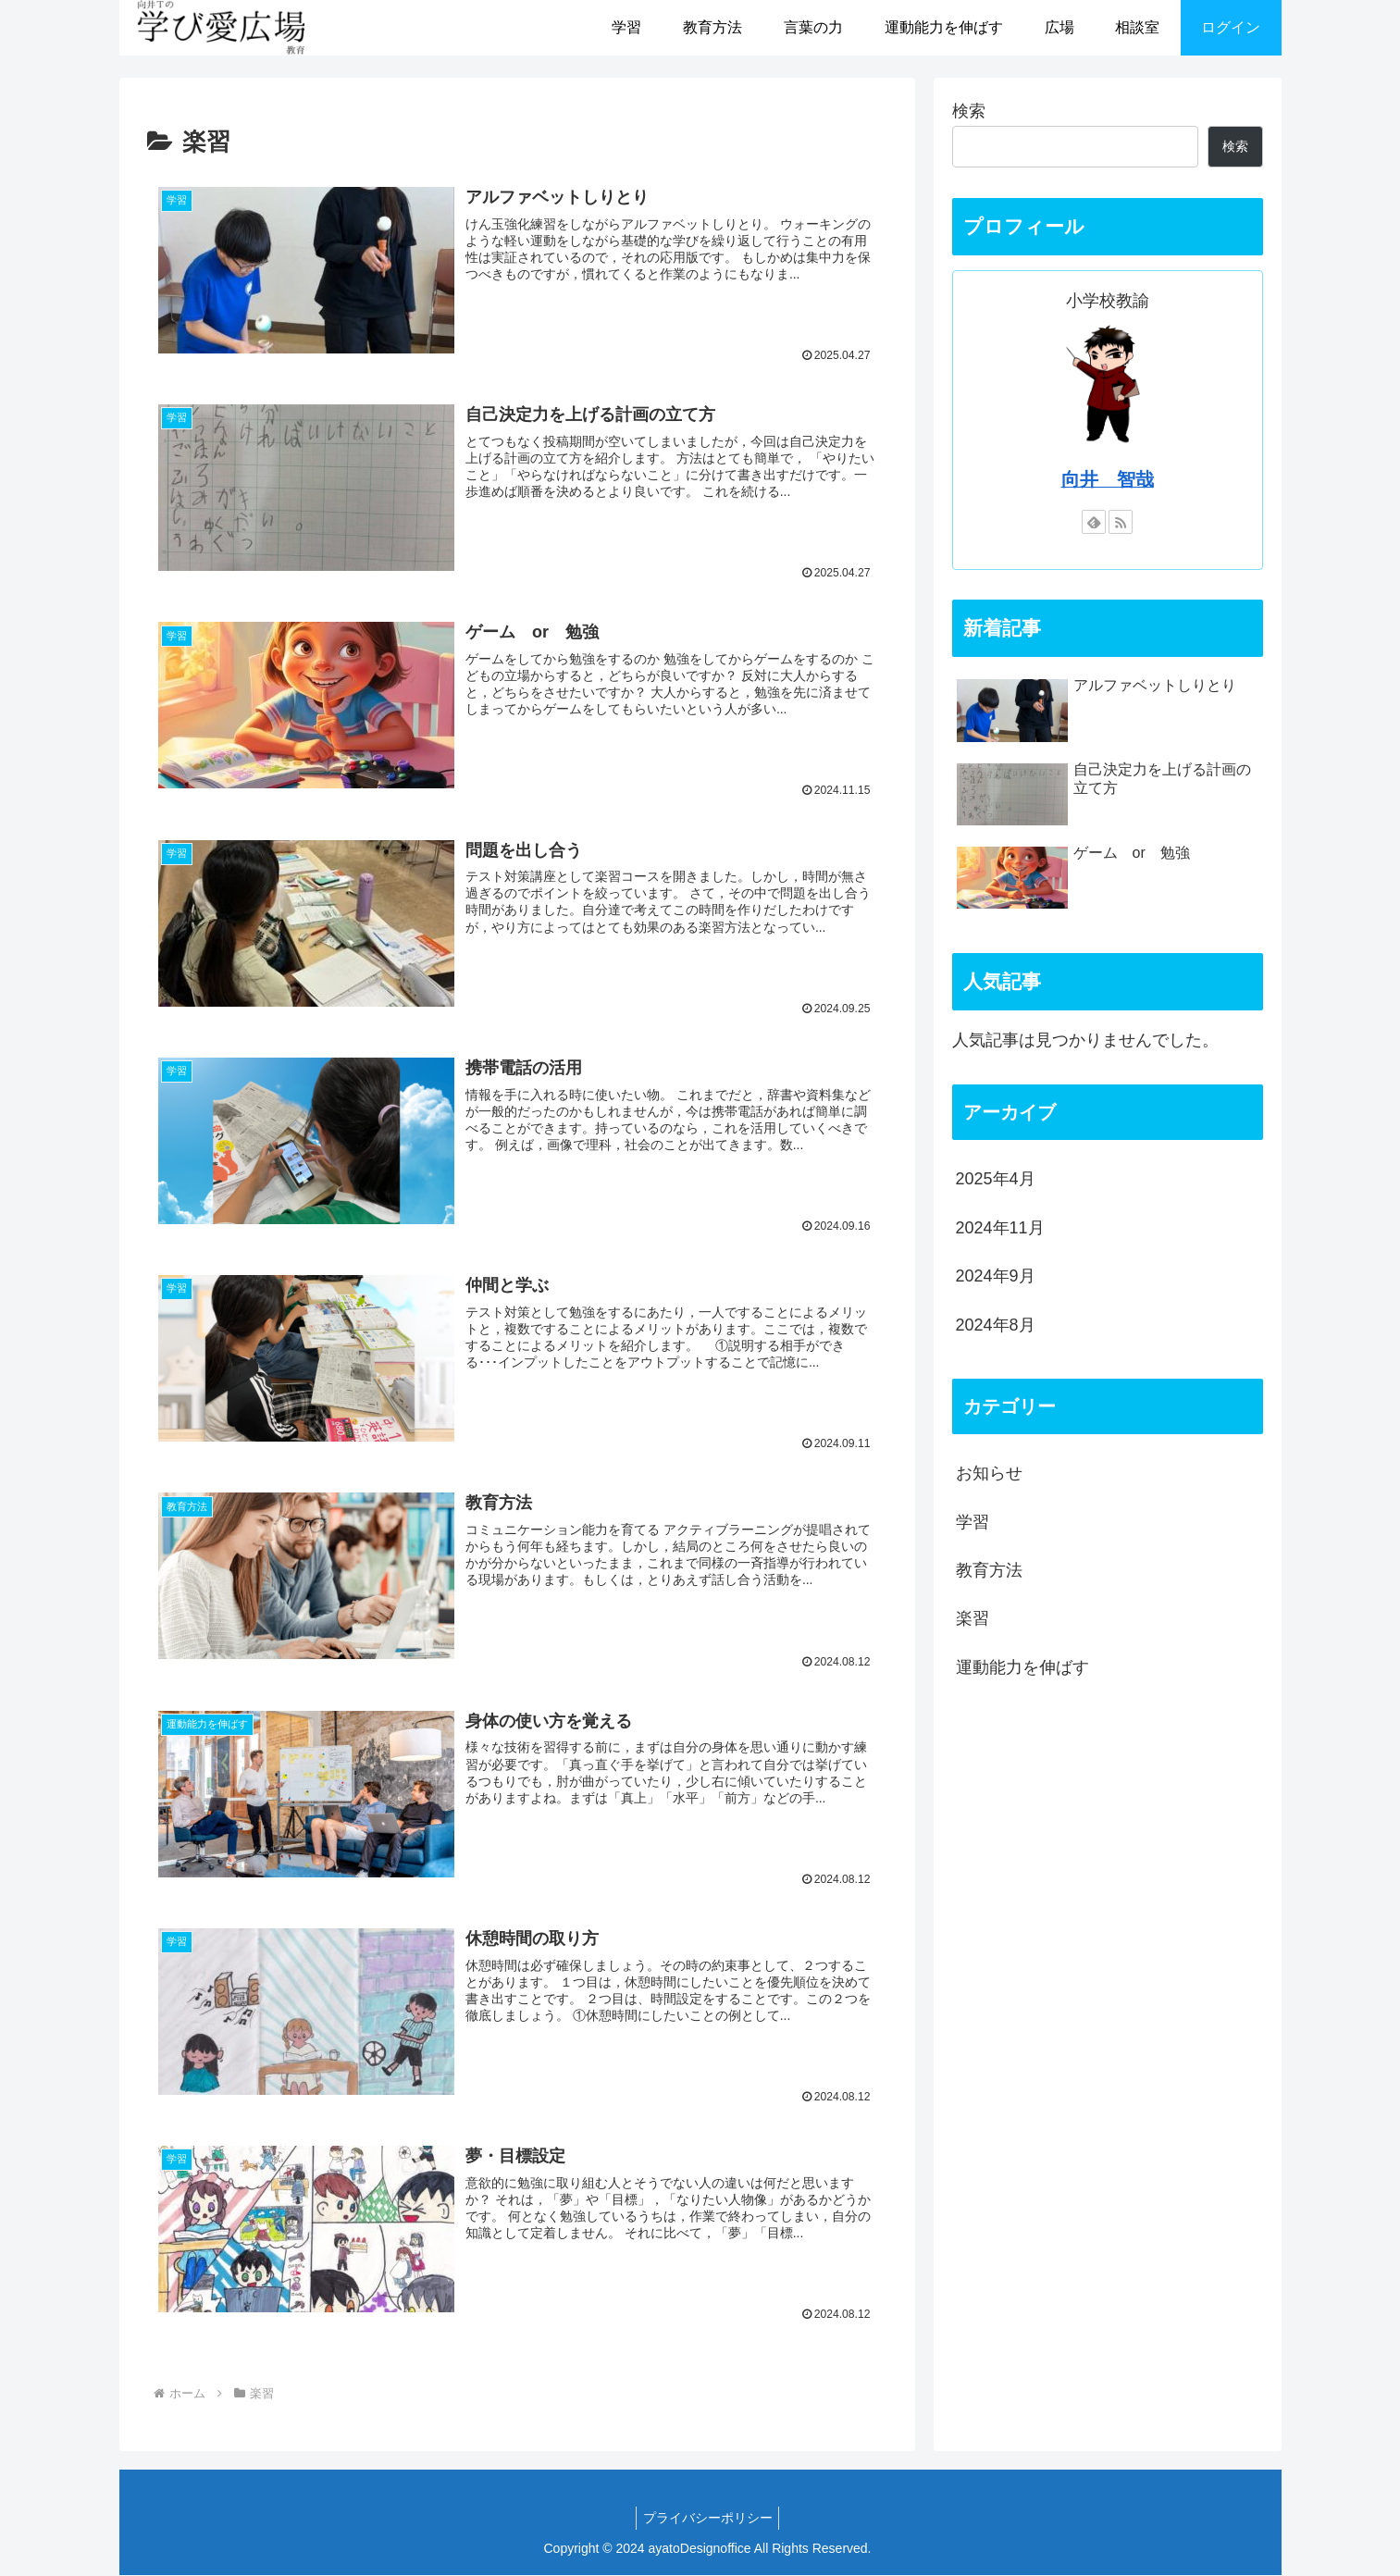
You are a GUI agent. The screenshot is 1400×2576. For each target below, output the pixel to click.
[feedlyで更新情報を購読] (1094, 522)
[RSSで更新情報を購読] (1121, 522)
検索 (968, 111)
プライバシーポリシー (708, 2518)
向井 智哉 (1107, 479)
